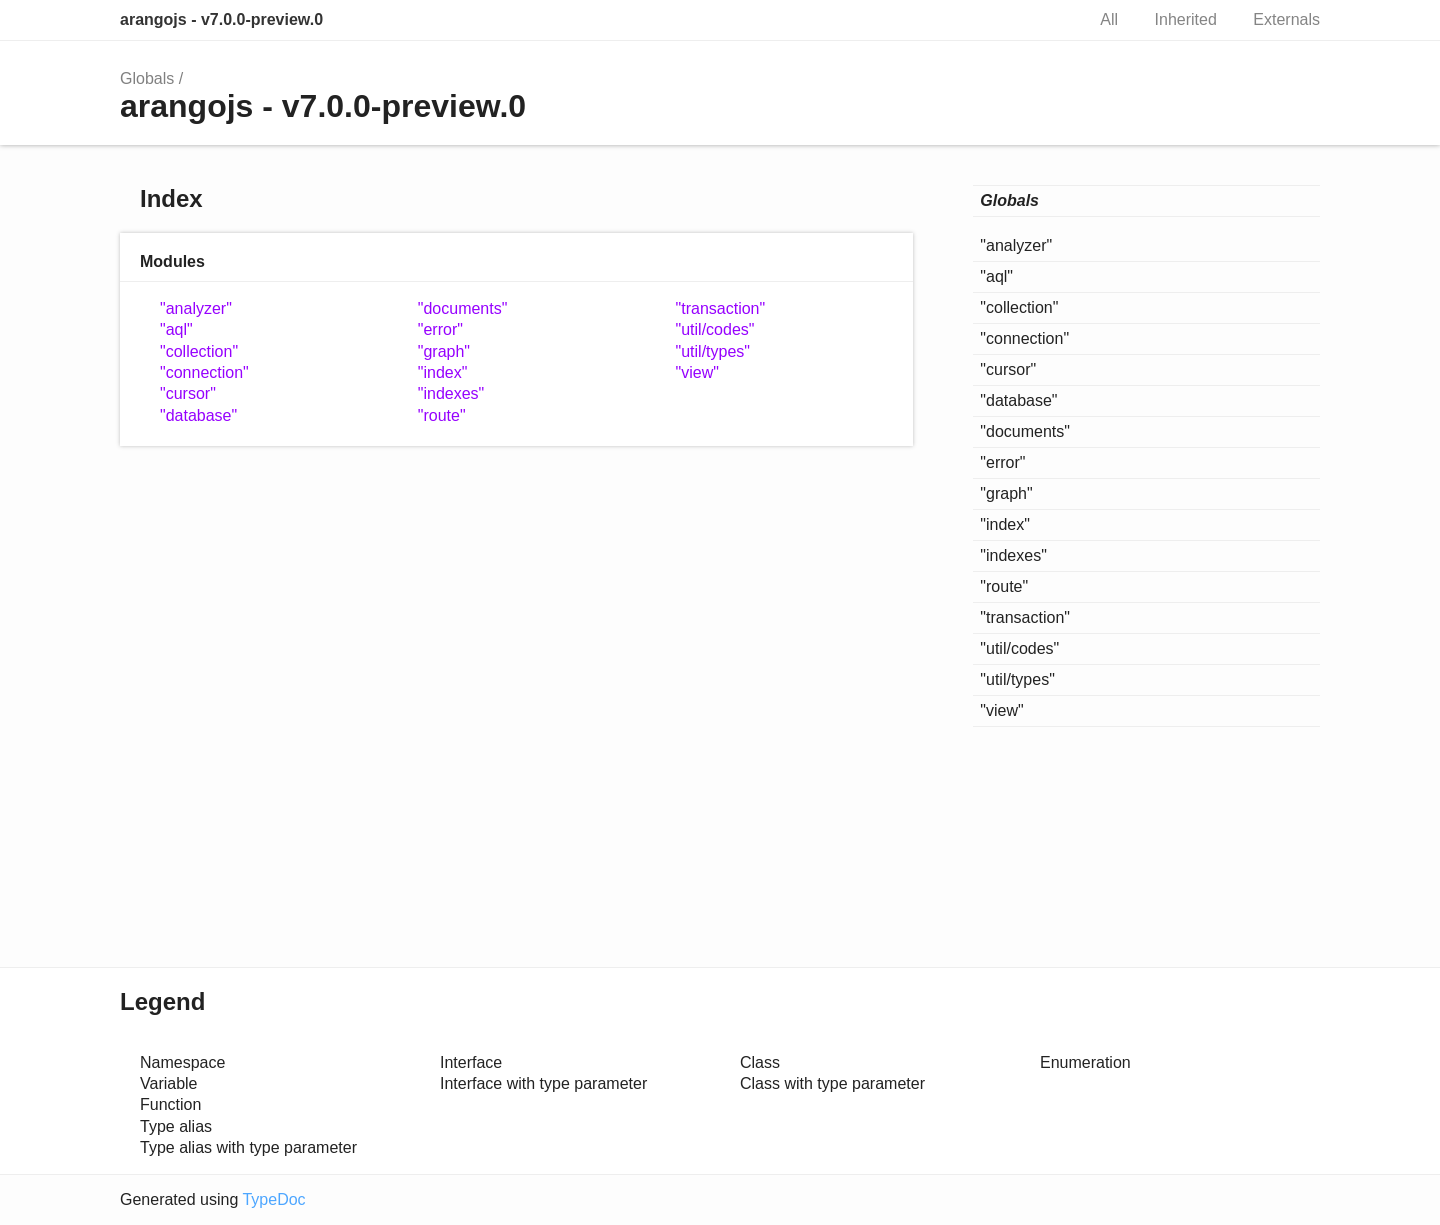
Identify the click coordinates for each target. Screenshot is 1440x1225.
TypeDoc (273, 1199)
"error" (440, 329)
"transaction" (721, 308)
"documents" (463, 308)
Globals (147, 78)
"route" (442, 415)
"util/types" (713, 351)
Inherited (1186, 19)
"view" (697, 372)
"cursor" (188, 393)
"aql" (176, 329)
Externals (1286, 19)
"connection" (204, 372)
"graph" (444, 351)
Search (1048, 20)
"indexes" (451, 393)
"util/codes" (715, 329)
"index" (443, 372)
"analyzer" (196, 308)
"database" (198, 415)
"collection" (199, 351)
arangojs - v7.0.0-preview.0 (221, 19)
